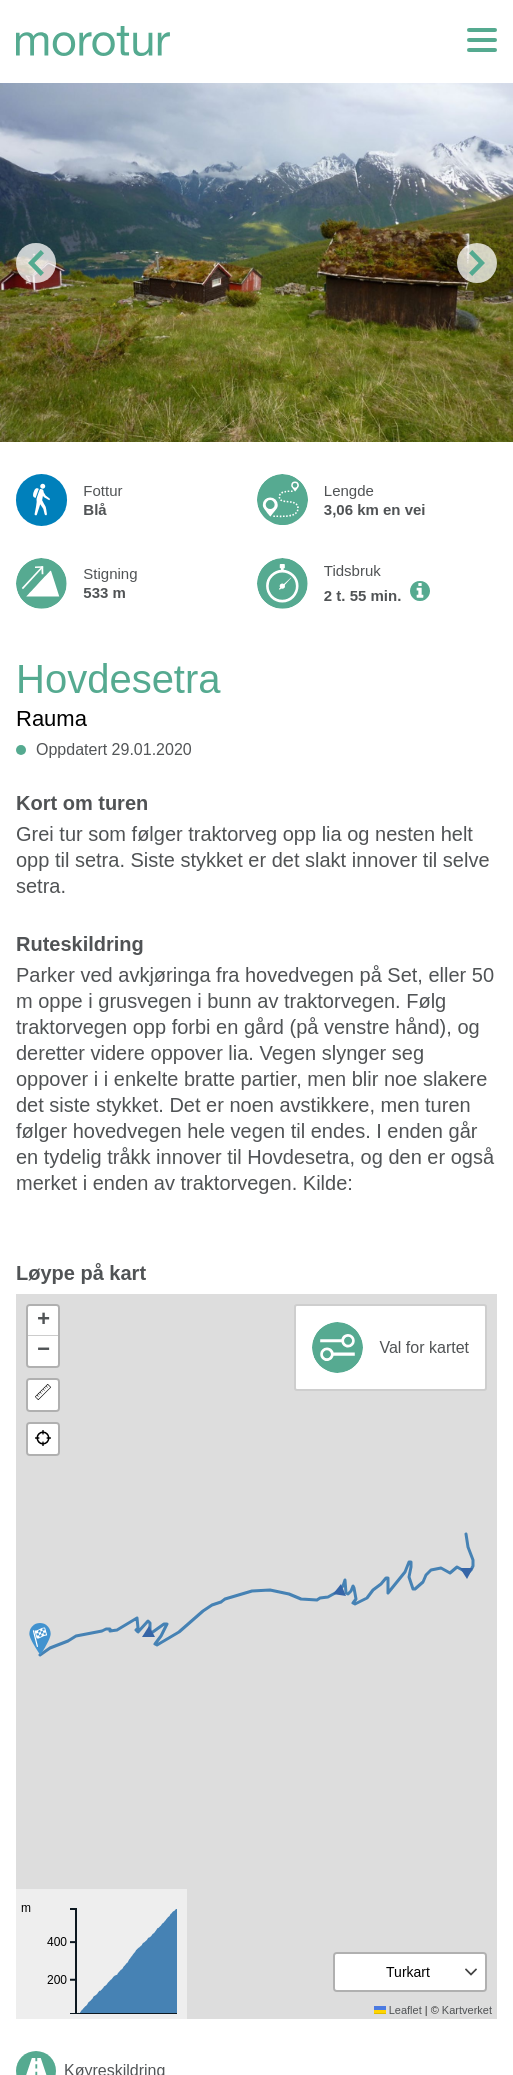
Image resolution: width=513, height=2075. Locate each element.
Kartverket (467, 2010)
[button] (40, 1639)
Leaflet (398, 2010)
